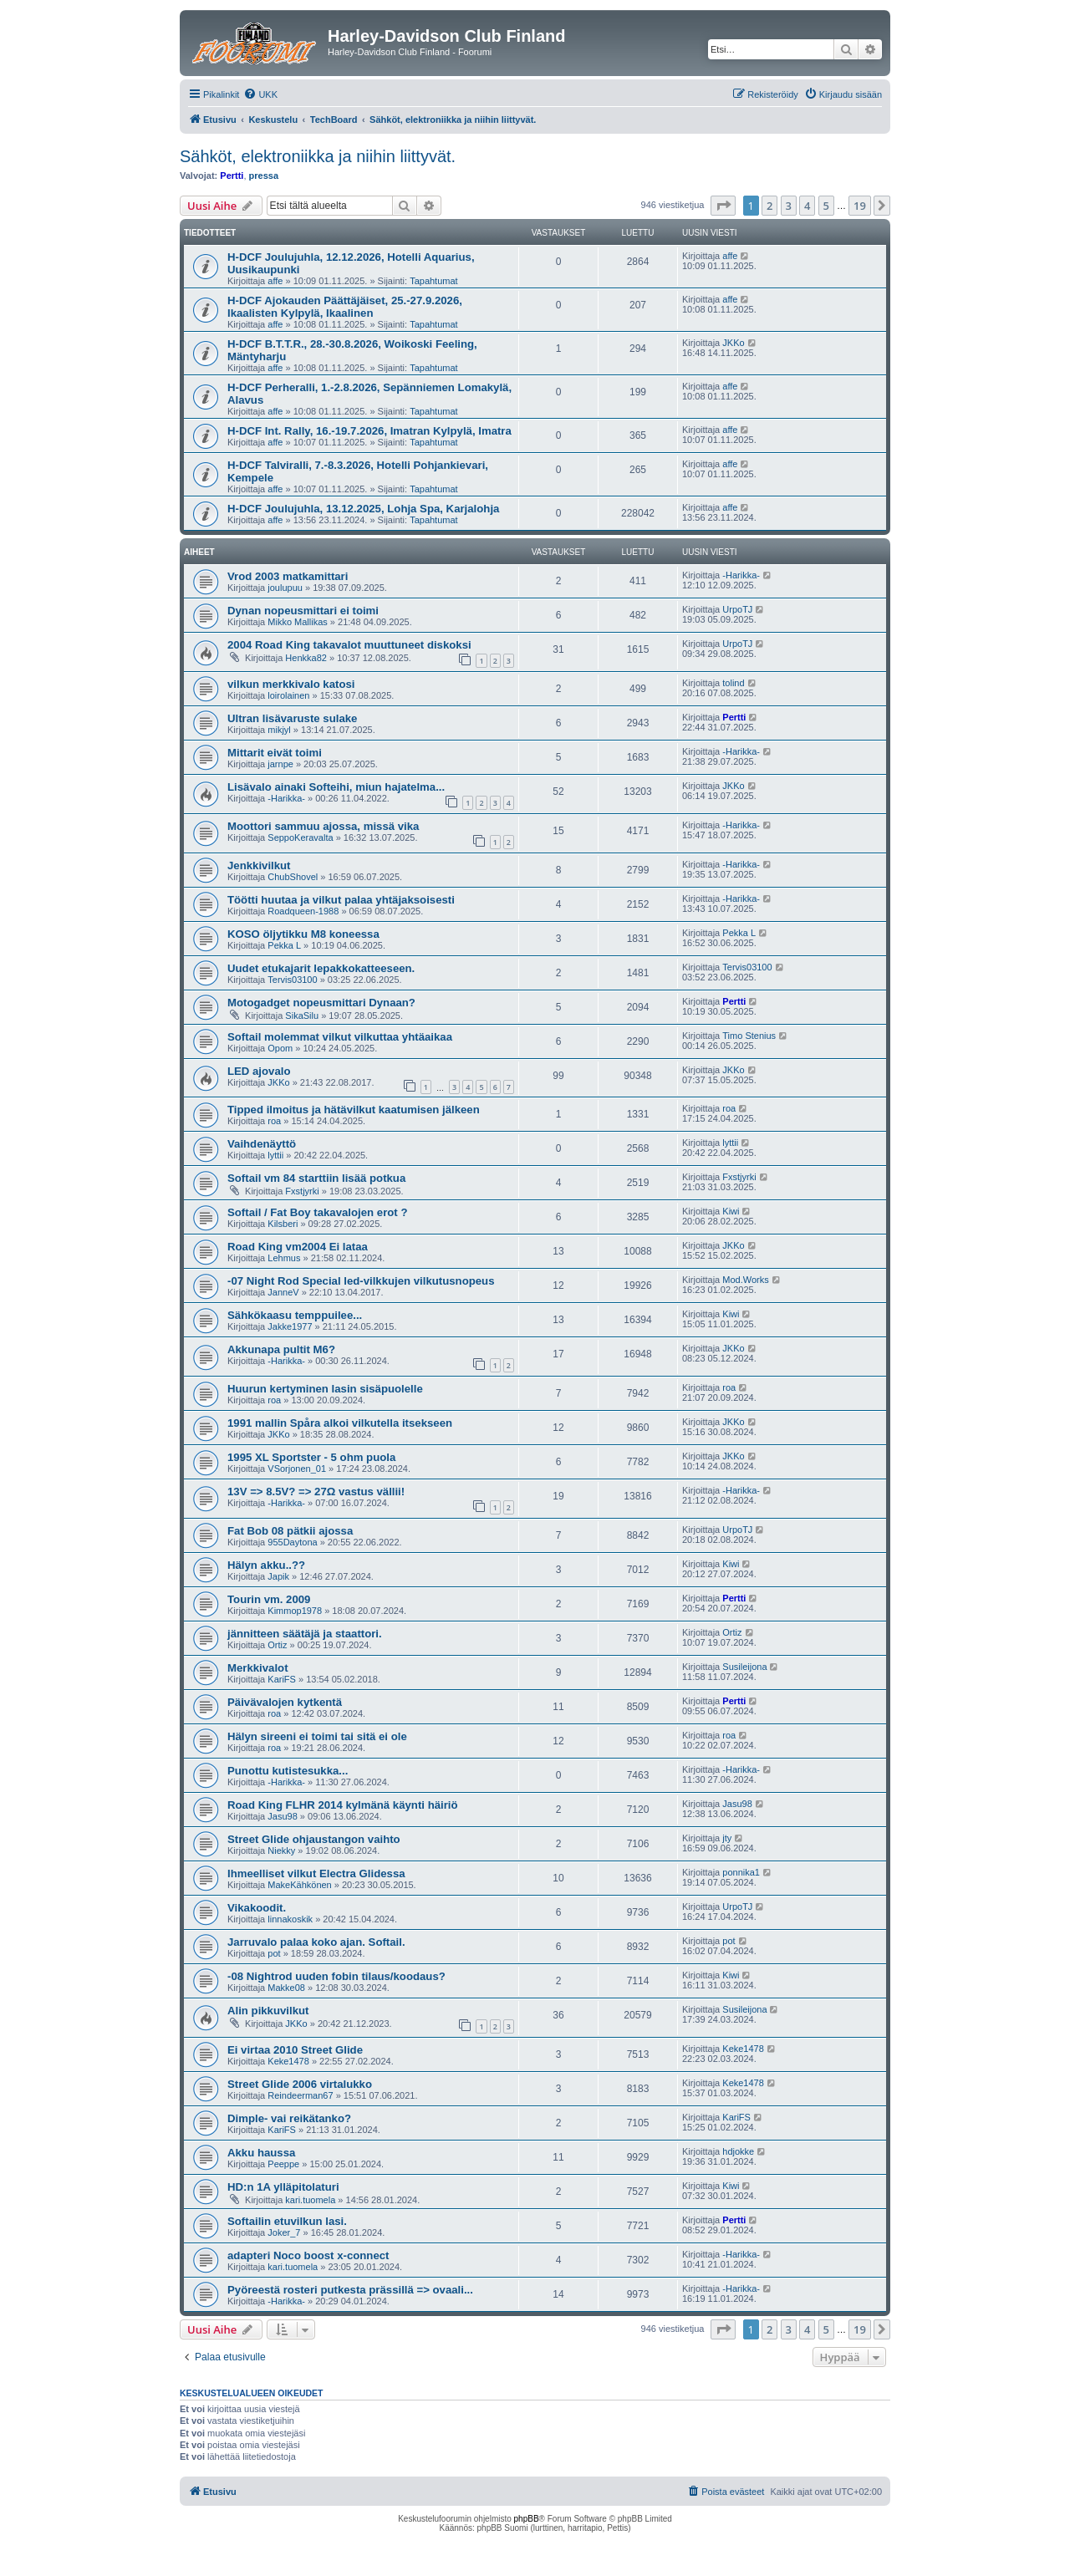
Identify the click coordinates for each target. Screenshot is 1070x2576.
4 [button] (807, 205)
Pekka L (284, 945)
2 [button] (769, 205)
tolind (733, 683)
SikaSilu (301, 1016)
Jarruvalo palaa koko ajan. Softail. (316, 1942)
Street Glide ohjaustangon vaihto (313, 1839)
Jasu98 (282, 1816)
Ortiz (277, 1645)
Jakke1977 (290, 1326)
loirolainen (288, 695)
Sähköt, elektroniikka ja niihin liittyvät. (318, 156)
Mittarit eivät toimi (274, 752)
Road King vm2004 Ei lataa (297, 1246)
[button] (723, 206)
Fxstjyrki (301, 1191)
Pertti (231, 176)
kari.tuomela (310, 2200)
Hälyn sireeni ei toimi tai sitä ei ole (317, 1736)
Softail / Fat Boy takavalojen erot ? (317, 1212)
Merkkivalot (257, 1668)
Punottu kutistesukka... (287, 1770)
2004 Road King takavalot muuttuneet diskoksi (349, 645)
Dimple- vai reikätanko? (289, 2118)
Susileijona (744, 1667)
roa (274, 1121)
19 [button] (859, 205)
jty (726, 1838)
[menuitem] (260, 94)
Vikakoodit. (256, 1907)
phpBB (526, 2518)
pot (274, 1953)
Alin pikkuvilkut (267, 2010)
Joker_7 (284, 2232)
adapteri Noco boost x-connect (308, 2255)
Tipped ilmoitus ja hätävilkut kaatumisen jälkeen (353, 1109)
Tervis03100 (292, 980)
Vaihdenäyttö (261, 1144)
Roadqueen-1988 (303, 911)
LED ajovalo (258, 1071)
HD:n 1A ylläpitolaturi (283, 2187)
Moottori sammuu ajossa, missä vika (323, 826)
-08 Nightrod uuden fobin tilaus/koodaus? (336, 1976)
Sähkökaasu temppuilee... (294, 1315)
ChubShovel (293, 877)
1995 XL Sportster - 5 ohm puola (311, 1457)
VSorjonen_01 (297, 1469)
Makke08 (286, 1988)
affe (275, 281)
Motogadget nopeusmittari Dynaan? (321, 1002)
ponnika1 (741, 1872)
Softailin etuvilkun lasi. (287, 2221)
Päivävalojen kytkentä (284, 1702)
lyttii (275, 1155)
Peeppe (283, 2164)
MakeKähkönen (299, 1885)
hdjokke (738, 2151)
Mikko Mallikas (298, 622)
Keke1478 (288, 2061)
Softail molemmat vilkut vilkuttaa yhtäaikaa (339, 1037)
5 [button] (826, 205)
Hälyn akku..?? (266, 1565)
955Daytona (292, 1542)
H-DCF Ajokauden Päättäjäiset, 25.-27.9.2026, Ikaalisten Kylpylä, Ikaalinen (344, 306)
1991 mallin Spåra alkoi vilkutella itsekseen (339, 1423)
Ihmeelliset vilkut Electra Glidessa (316, 1873)
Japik (278, 1576)
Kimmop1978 (295, 1611)
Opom (280, 1048)
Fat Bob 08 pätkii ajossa (290, 1531)
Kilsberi (283, 1224)
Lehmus (284, 1258)
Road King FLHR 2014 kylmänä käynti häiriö (342, 1805)
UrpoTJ (737, 609)
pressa (263, 176)
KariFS (282, 1679)
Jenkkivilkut (259, 865)
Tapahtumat (433, 281)
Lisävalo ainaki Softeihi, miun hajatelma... (336, 787)
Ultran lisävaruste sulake (292, 718)
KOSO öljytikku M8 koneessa (303, 934)
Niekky (281, 1850)
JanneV (283, 1292)
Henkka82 (306, 658)
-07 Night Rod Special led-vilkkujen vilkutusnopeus (361, 1281)
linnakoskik (290, 1919)
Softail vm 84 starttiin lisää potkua (316, 1178)
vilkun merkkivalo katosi (290, 684)
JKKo (733, 343)
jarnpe (280, 764)
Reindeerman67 (300, 2095)
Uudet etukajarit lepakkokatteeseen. (321, 968)
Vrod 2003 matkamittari (287, 576)
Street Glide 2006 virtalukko (299, 2084)
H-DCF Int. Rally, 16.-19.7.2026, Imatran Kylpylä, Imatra (369, 431)
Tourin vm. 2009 (268, 1599)
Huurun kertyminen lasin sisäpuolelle (325, 1388)
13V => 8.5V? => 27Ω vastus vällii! (316, 1491)
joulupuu (285, 588)
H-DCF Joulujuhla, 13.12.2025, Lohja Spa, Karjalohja (363, 508)
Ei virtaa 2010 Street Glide (295, 2050)
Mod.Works (745, 1280)
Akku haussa (261, 2152)
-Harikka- (741, 575)
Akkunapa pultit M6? (281, 1349)
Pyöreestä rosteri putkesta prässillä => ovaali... (350, 2289)
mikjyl (279, 730)
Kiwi (730, 1211)
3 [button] (789, 205)
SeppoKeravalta (300, 837)
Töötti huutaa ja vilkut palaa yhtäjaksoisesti (341, 899)
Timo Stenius (749, 1036)
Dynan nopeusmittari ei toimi (303, 610)
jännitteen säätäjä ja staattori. (304, 1633)
